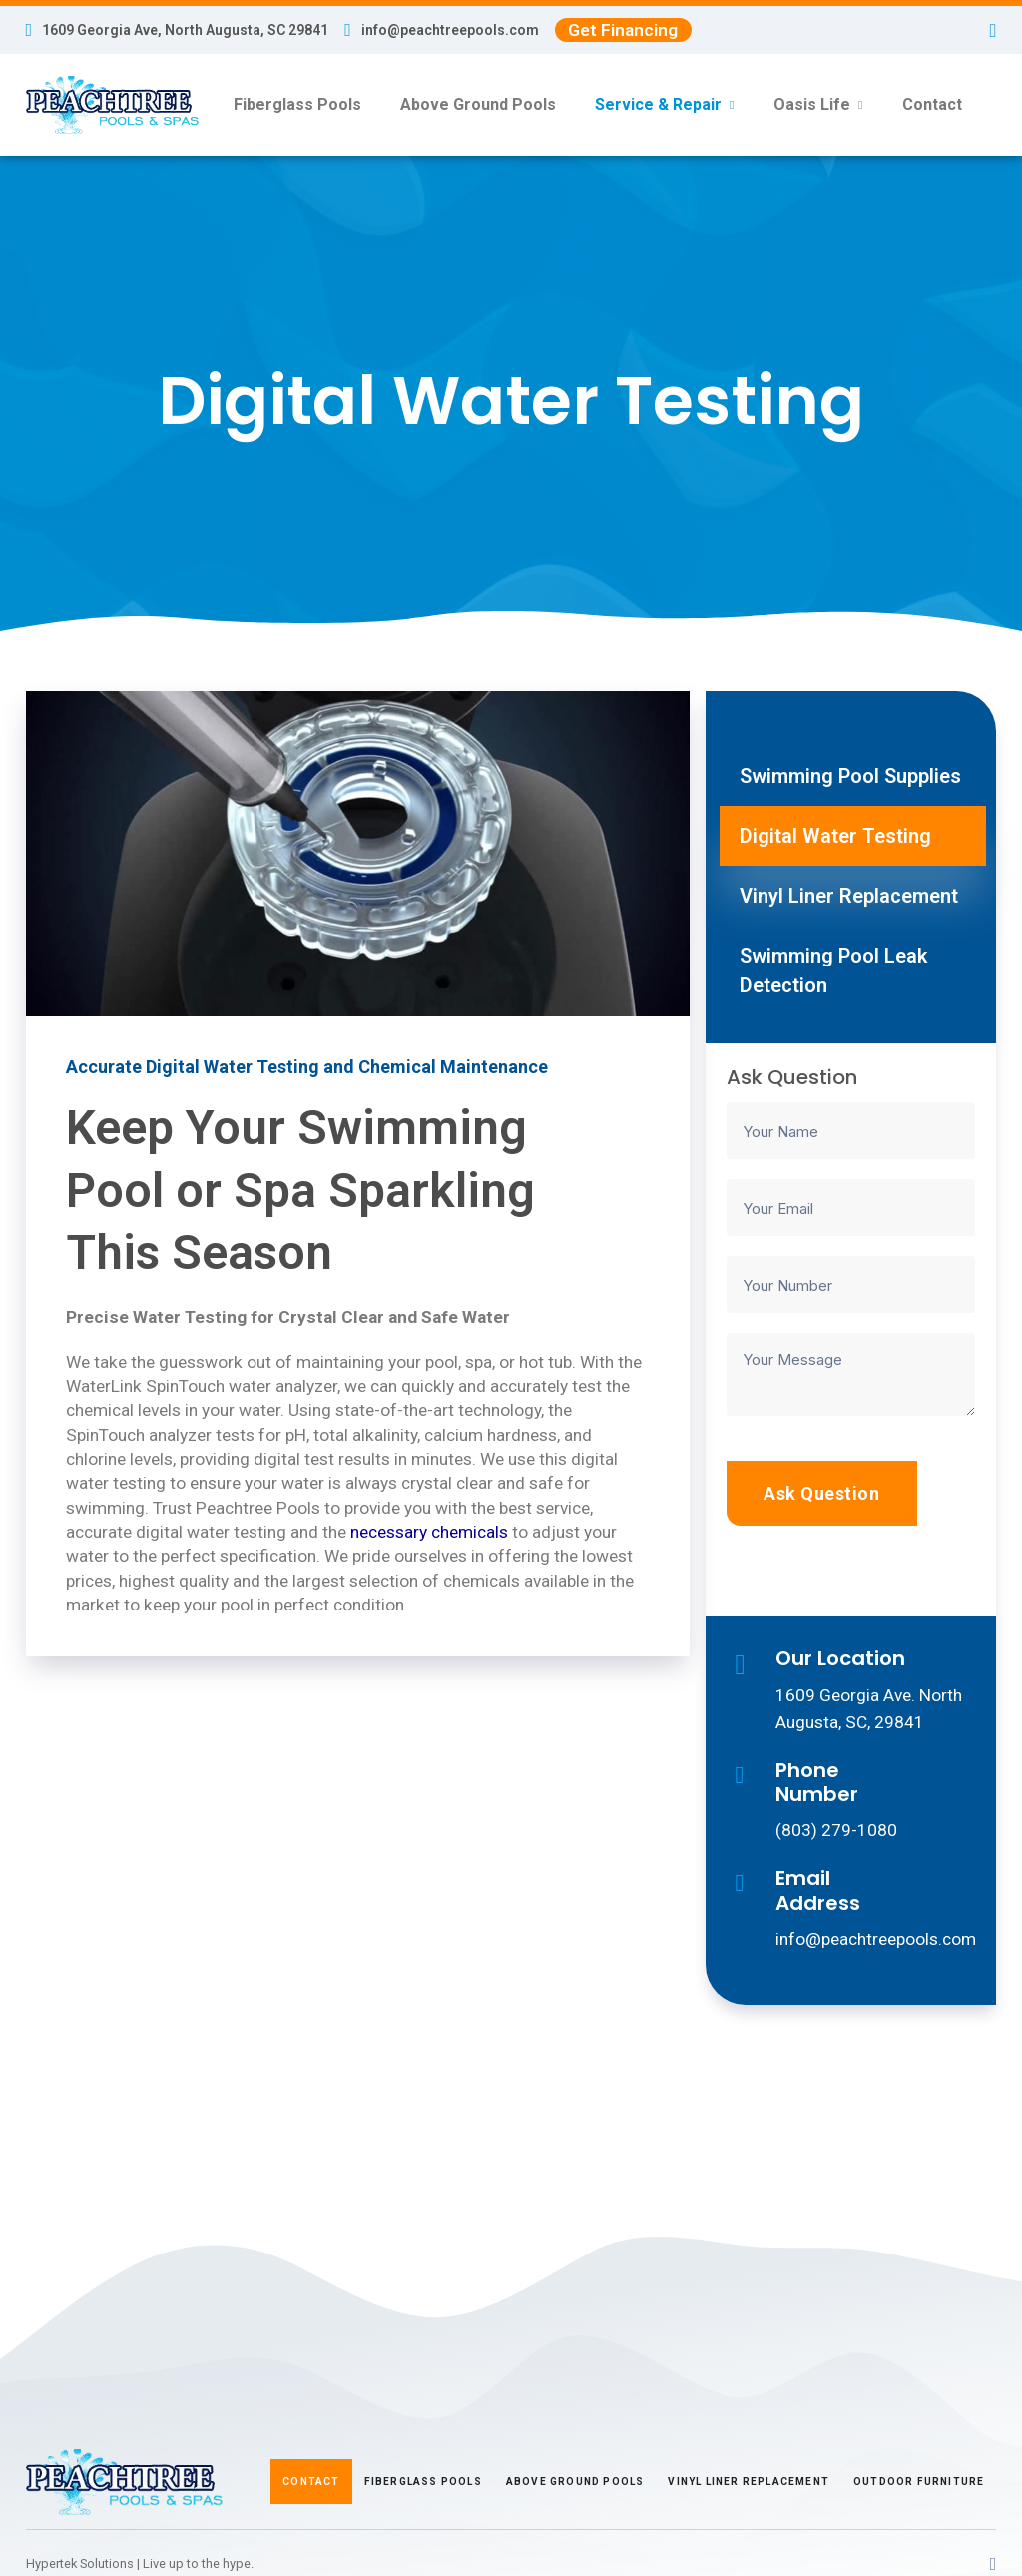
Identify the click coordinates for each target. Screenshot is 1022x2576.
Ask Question (821, 1493)
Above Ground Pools (478, 104)
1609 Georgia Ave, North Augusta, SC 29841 (185, 30)
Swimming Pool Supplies (850, 776)
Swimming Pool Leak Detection (833, 970)
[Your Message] (851, 1374)
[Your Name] (851, 1130)
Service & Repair (658, 104)
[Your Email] (851, 1207)
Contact (932, 104)
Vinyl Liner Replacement (849, 896)
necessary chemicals (429, 1532)
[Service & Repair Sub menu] (732, 105)
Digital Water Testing (835, 836)
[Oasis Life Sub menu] (860, 105)
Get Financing (623, 30)
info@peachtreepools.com (450, 30)
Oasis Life (811, 104)
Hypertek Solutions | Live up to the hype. (140, 2563)
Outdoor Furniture (918, 2481)
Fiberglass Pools (297, 104)
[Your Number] (851, 1284)
